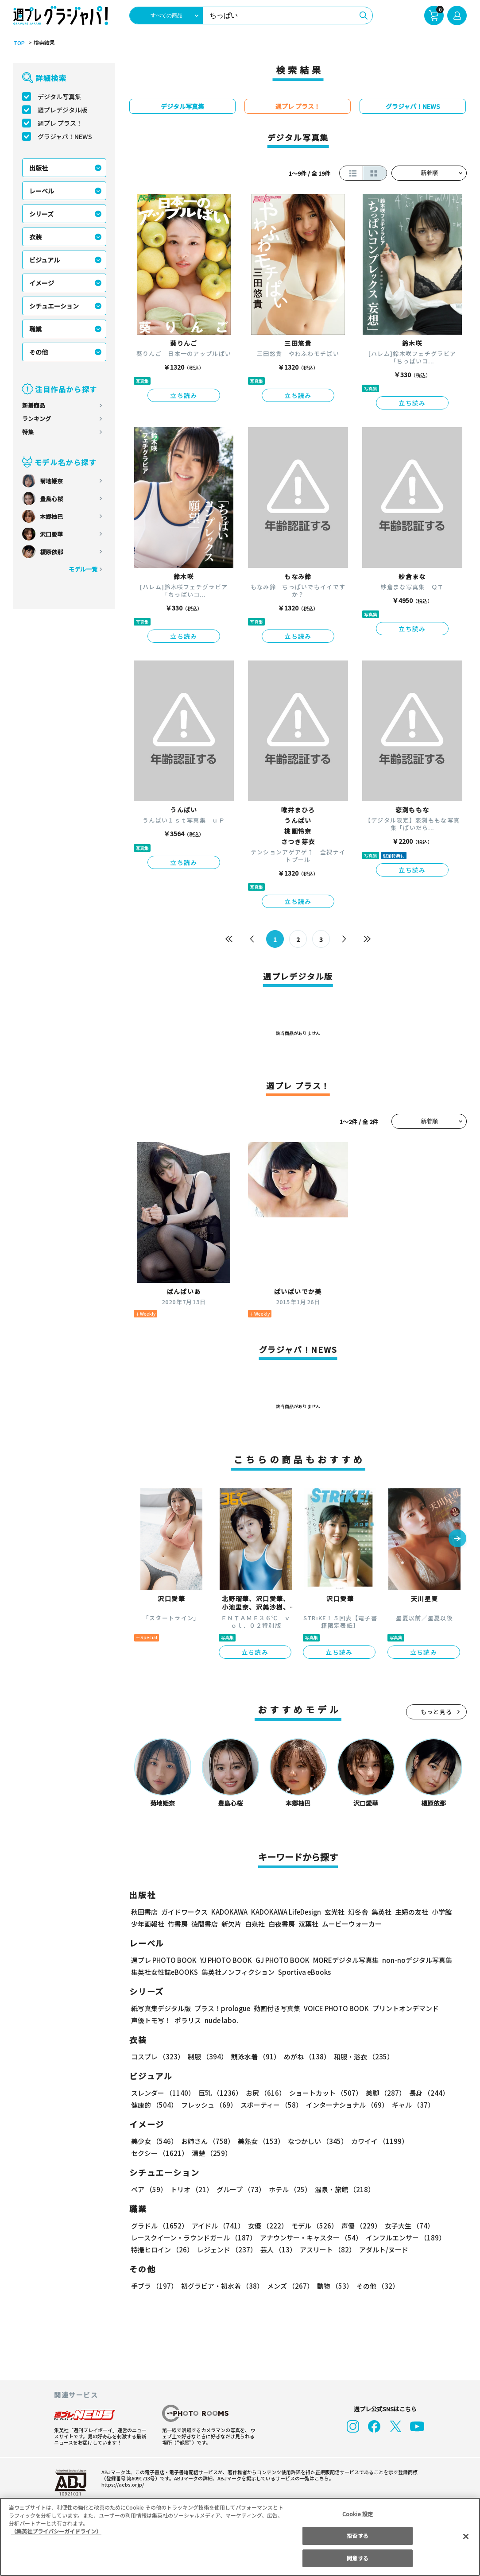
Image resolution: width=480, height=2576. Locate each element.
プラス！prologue (221, 2008)
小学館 (441, 1911)
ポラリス (187, 2020)
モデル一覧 (83, 569)
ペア (148, 2189)
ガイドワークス (184, 1911)
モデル (312, 2225)
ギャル (411, 2104)
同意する (357, 2558)
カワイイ (376, 2141)
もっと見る (437, 1711)
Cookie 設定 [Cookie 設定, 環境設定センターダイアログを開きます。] (358, 2514)
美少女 (154, 2141)
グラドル (159, 2225)
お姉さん (206, 2141)
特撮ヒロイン (162, 2249)
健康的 (154, 2104)
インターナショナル (346, 2104)
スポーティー (270, 2104)
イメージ (41, 282)
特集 (28, 432)
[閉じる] (466, 2536)
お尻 (263, 2092)
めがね (305, 2056)
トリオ (191, 2189)
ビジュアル (44, 259)
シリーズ (41, 213)
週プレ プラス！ (60, 123)
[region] (240, 2537)
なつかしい (315, 2141)
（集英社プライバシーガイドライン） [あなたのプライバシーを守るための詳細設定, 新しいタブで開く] (56, 2531)
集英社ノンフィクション (237, 1972)
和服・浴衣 (360, 2056)
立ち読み (183, 395)
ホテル (288, 2189)
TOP (18, 43)
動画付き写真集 (275, 2008)
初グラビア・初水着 (221, 2285)
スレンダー (162, 2092)
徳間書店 (204, 1923)
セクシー (436, 2141)
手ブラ (154, 2285)
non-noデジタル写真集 (410, 1960)
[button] (457, 1539)
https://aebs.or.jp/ (121, 2484)
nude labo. (221, 2020)
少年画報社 (147, 1923)
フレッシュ (208, 2104)
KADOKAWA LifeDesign (285, 1911)
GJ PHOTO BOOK (278, 1960)
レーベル (41, 190)
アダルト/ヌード (381, 2249)
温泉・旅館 (342, 2189)
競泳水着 (254, 2056)
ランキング (36, 418)
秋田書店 (144, 1911)
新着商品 (33, 405)
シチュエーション (54, 305)
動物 (332, 2285)
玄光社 (333, 1911)
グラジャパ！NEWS (65, 136)
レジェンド (226, 2249)
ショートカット (322, 2092)
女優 (265, 2225)
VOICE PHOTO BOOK (333, 2008)
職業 (35, 328)
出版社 (38, 167)
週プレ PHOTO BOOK (163, 1960)
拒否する (357, 2535)
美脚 (381, 2092)
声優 (357, 2225)
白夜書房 (281, 1923)
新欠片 (231, 1923)
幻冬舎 (357, 1911)
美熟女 (259, 2141)
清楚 (150, 2153)
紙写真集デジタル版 (161, 2008)
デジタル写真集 (59, 96)
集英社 (380, 1911)
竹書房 (178, 1923)
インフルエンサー (404, 2237)
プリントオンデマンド (401, 2008)
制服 (206, 2056)
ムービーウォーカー (352, 1923)
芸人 (276, 2249)
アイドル (217, 2225)
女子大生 (405, 2225)
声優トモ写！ (151, 2020)
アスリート (325, 2249)
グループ (240, 2189)
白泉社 (255, 1923)
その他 (38, 352)
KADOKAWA (229, 1911)
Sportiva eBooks (302, 1972)
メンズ (288, 2285)
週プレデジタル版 (62, 109)
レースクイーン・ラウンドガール (193, 2237)
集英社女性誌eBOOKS (164, 1972)
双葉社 (308, 1923)
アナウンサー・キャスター (310, 2237)
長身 (424, 2092)
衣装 (35, 236)
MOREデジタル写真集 (340, 1960)
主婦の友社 (410, 1911)
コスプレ (157, 2056)
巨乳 (218, 2092)
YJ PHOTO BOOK (223, 1960)
